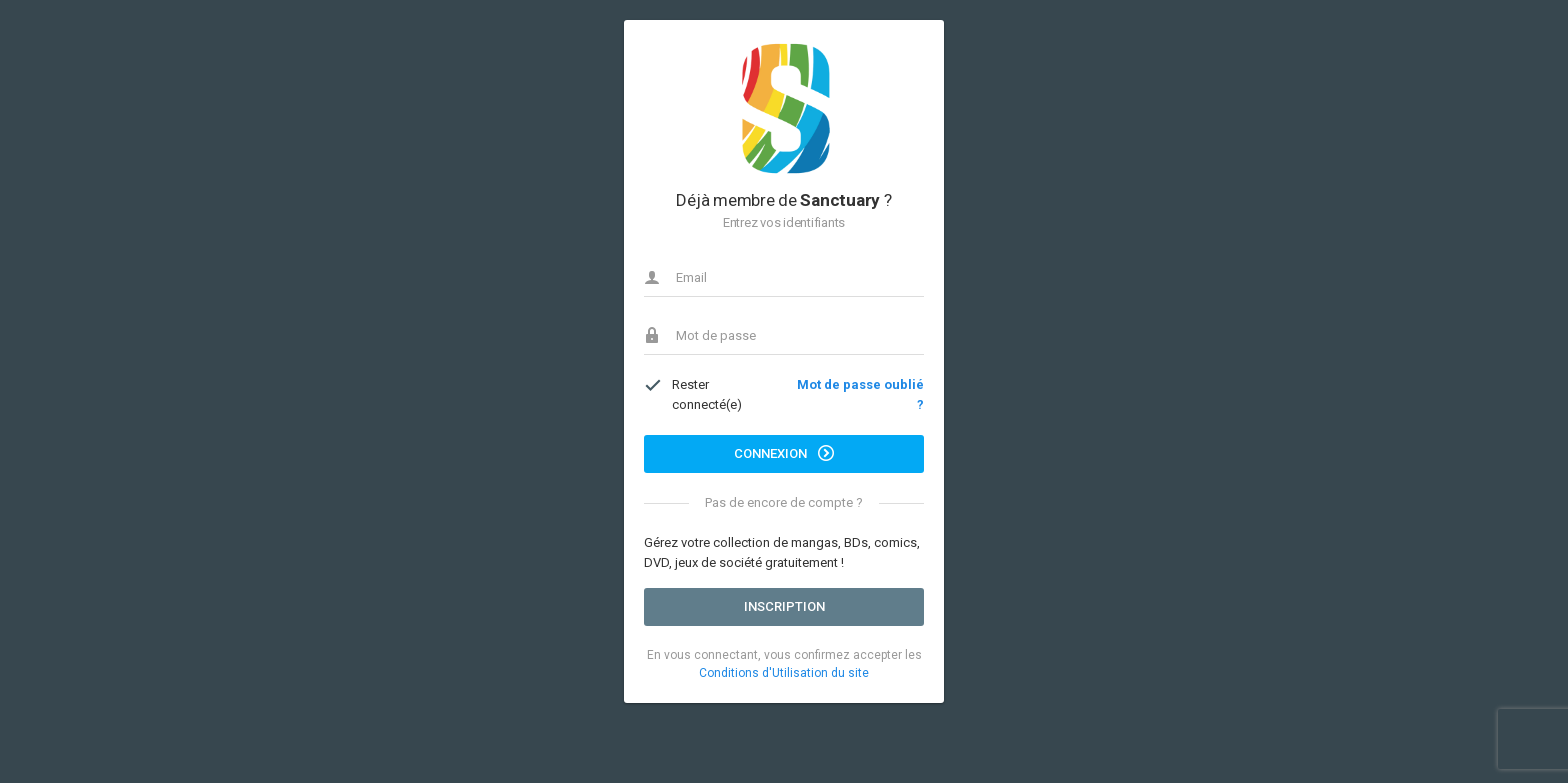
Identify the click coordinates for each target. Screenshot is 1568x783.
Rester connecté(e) (693, 394)
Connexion (784, 453)
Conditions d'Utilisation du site (784, 673)
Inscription (784, 606)
